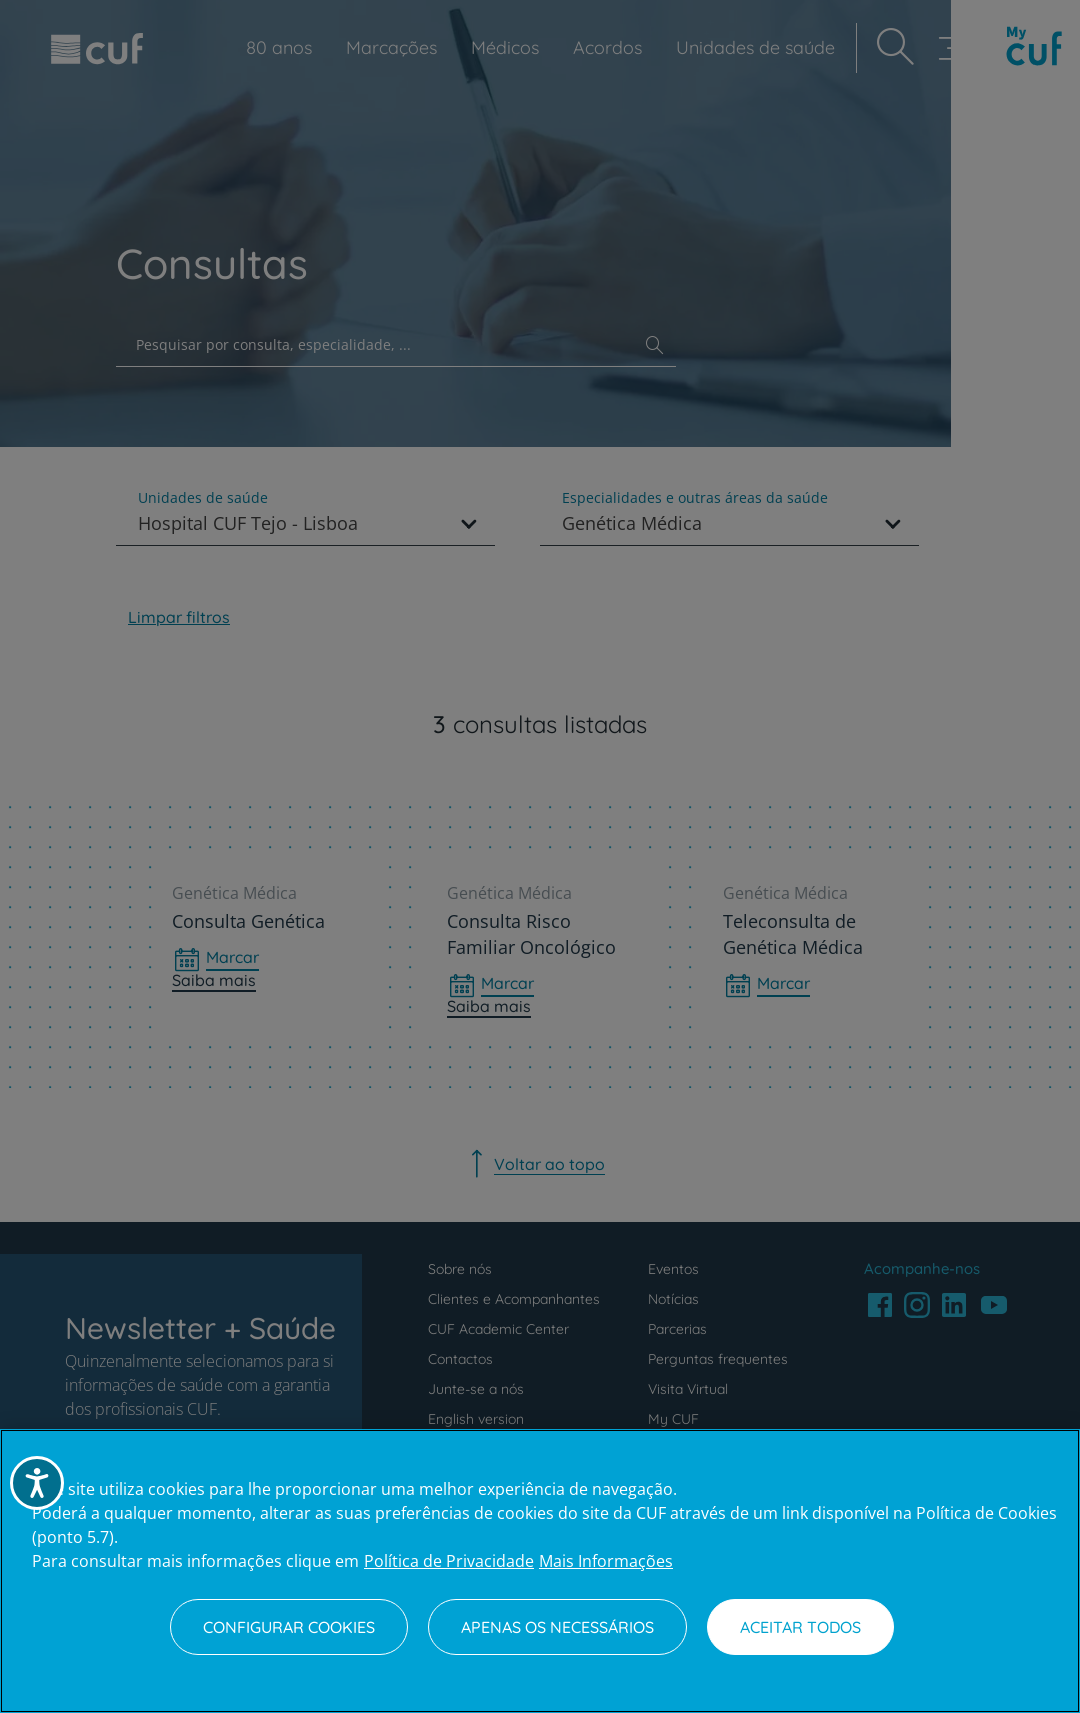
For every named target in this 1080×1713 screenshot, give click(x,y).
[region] (540, 1571)
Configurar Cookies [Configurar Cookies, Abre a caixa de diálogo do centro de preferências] (289, 1627)
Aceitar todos (800, 1627)
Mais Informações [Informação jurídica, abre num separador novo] (606, 1561)
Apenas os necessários (557, 1627)
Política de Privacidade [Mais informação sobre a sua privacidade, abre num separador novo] (449, 1561)
